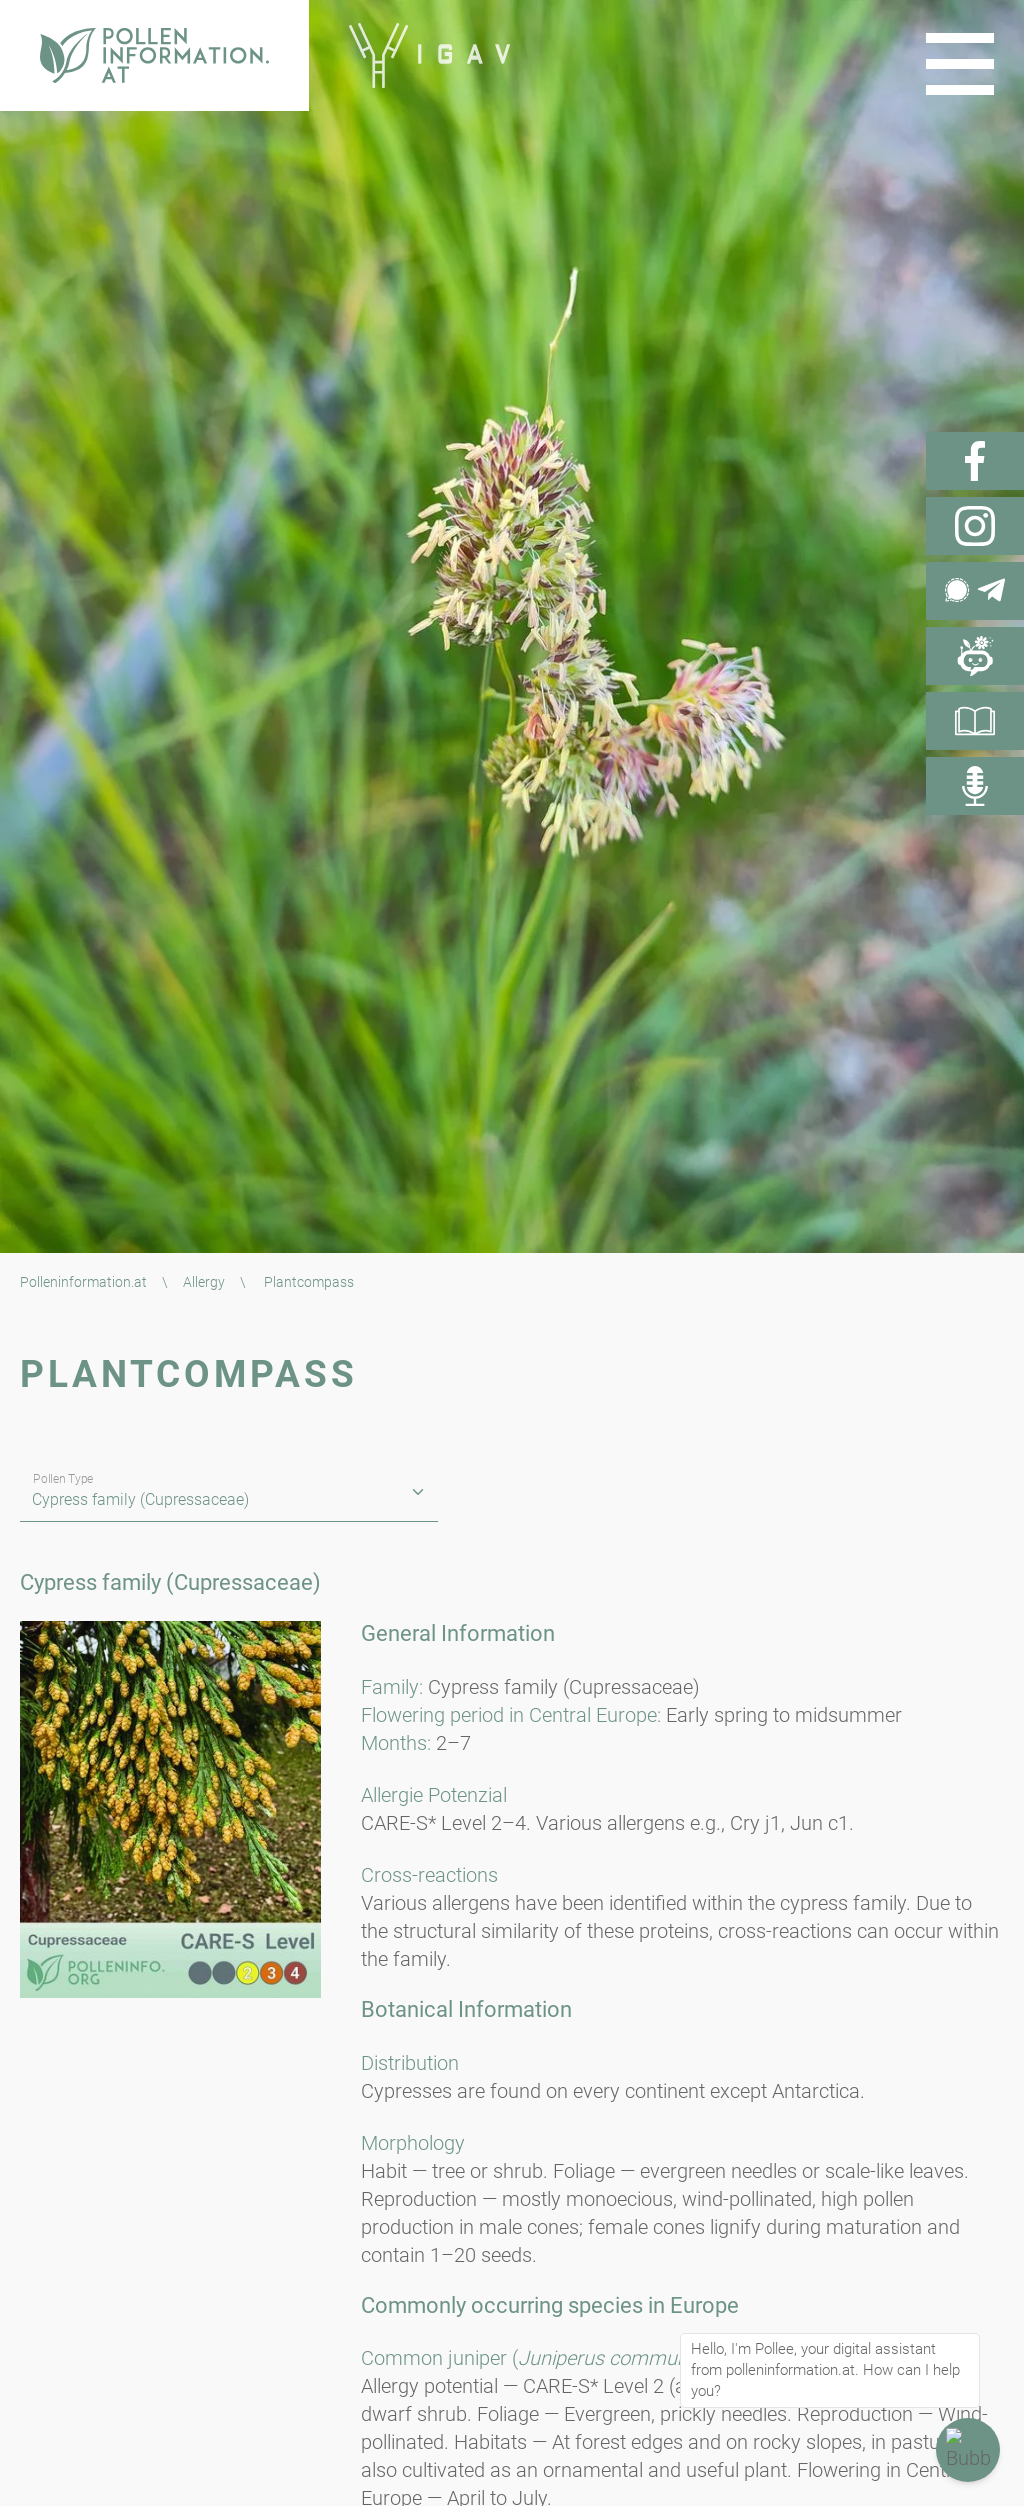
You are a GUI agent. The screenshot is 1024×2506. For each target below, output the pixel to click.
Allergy (204, 1282)
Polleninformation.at (83, 1282)
